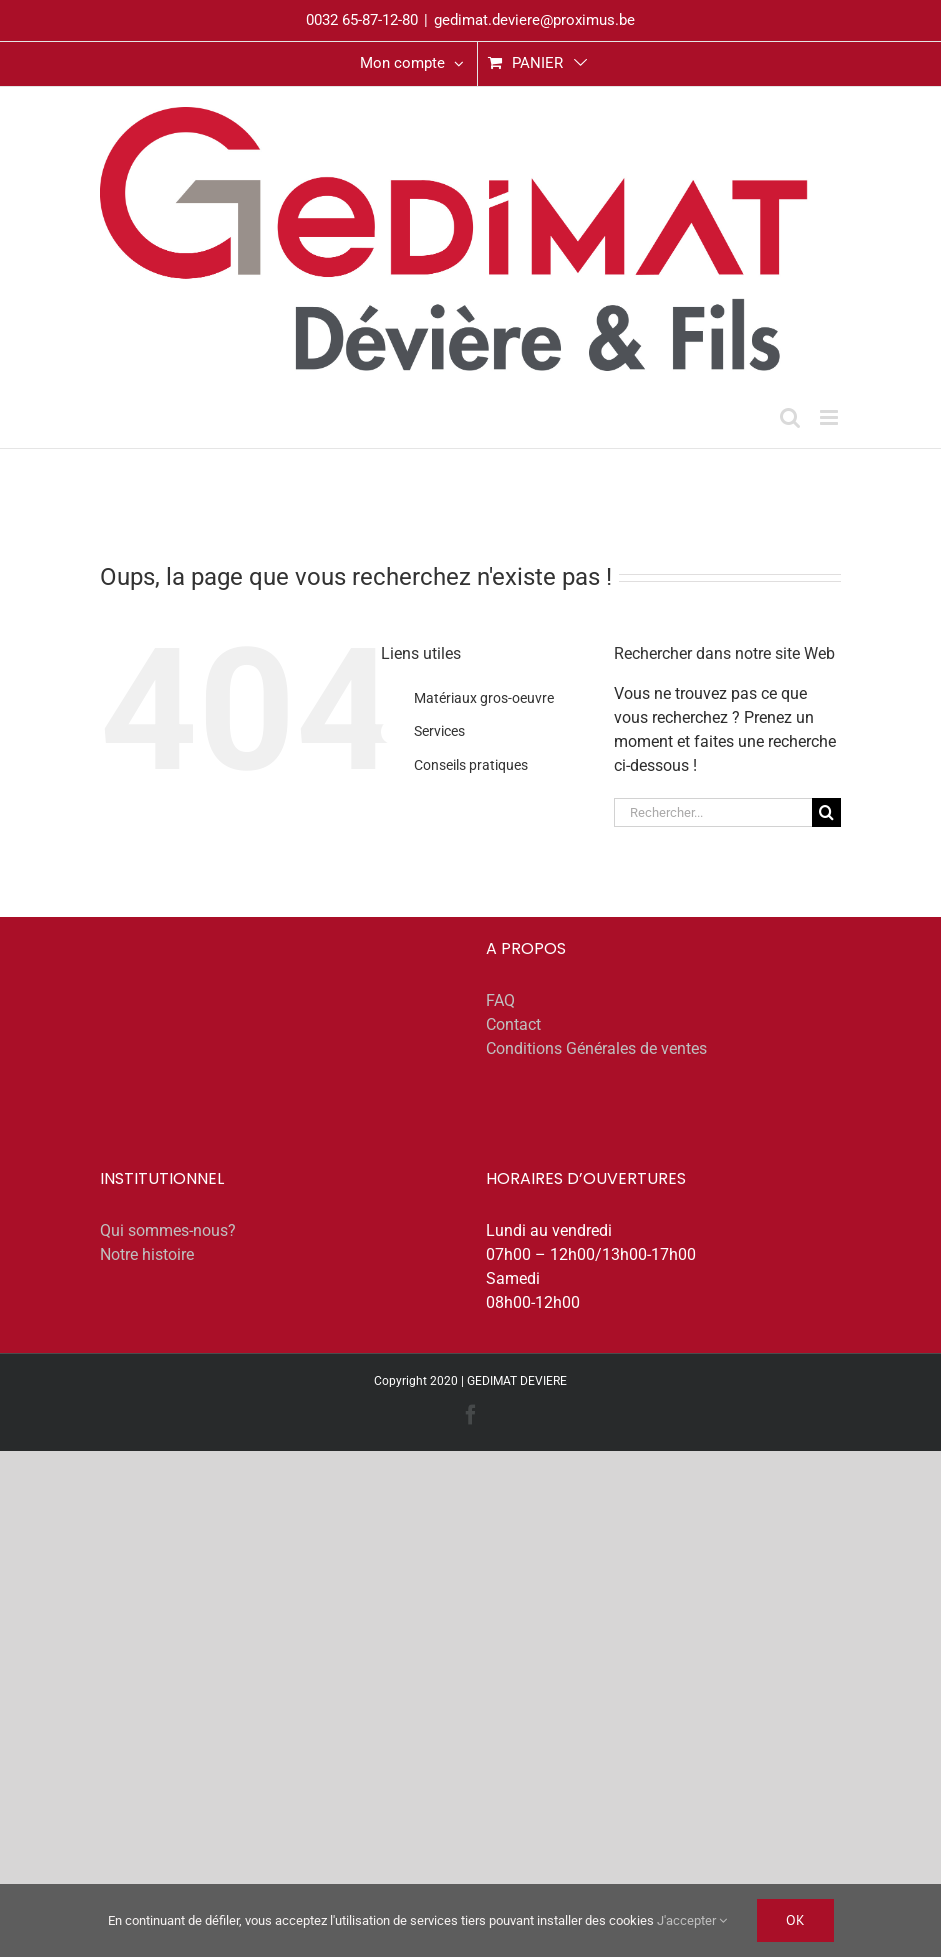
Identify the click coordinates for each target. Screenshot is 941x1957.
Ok (795, 1920)
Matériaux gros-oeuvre (484, 698)
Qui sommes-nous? (168, 1230)
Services (439, 731)
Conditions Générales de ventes (596, 1048)
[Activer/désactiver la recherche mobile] (790, 417)
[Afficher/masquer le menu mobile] (830, 417)
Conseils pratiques (471, 765)
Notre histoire (147, 1254)
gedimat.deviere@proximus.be (534, 20)
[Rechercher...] (713, 812)
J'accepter (692, 1920)
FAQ (500, 1000)
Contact (513, 1024)
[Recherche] (826, 812)
